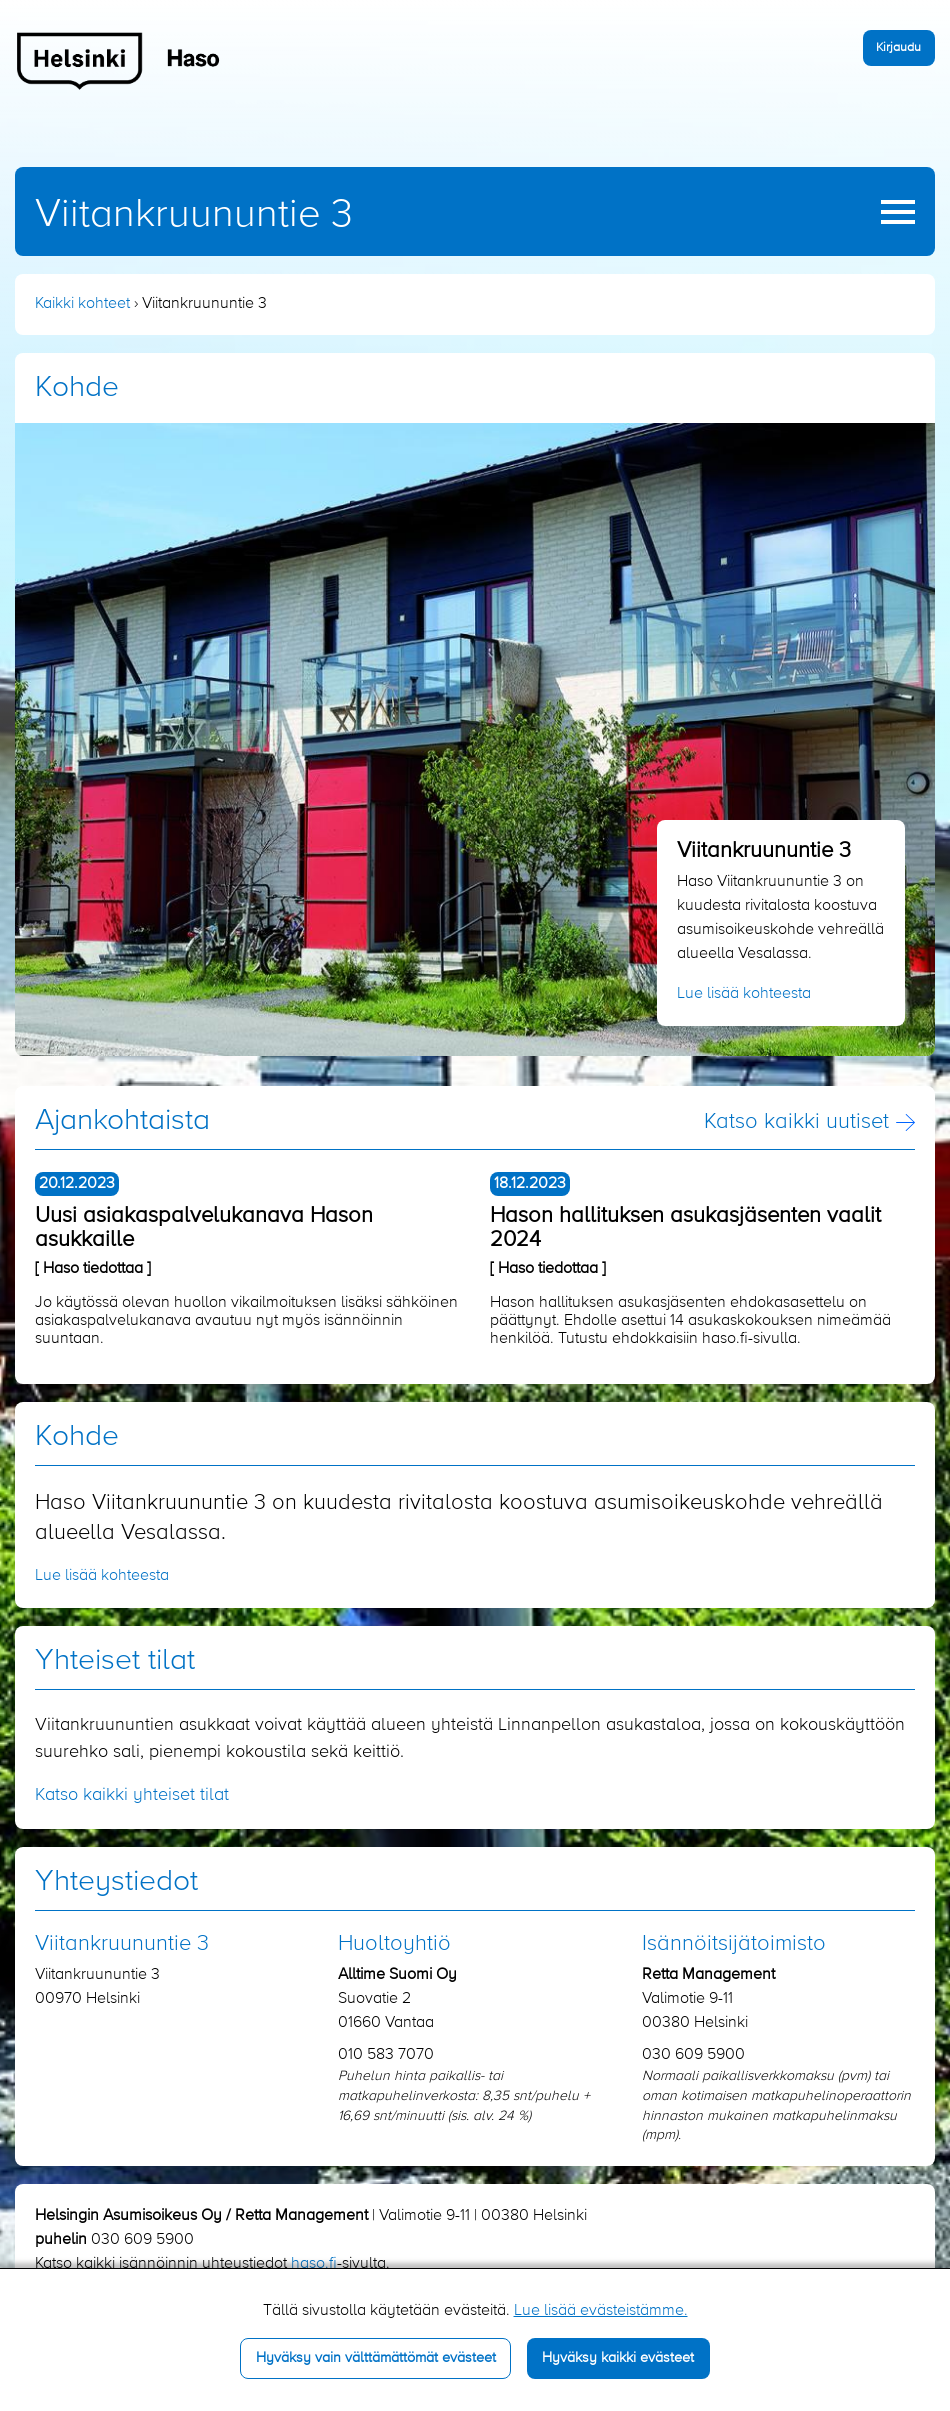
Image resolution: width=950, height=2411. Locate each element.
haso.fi (314, 2264)
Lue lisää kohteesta (744, 994)
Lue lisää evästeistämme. (601, 2311)
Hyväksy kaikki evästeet (618, 2358)
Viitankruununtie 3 (194, 215)
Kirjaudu (898, 47)
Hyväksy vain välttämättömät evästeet (376, 2358)
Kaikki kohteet (82, 304)
